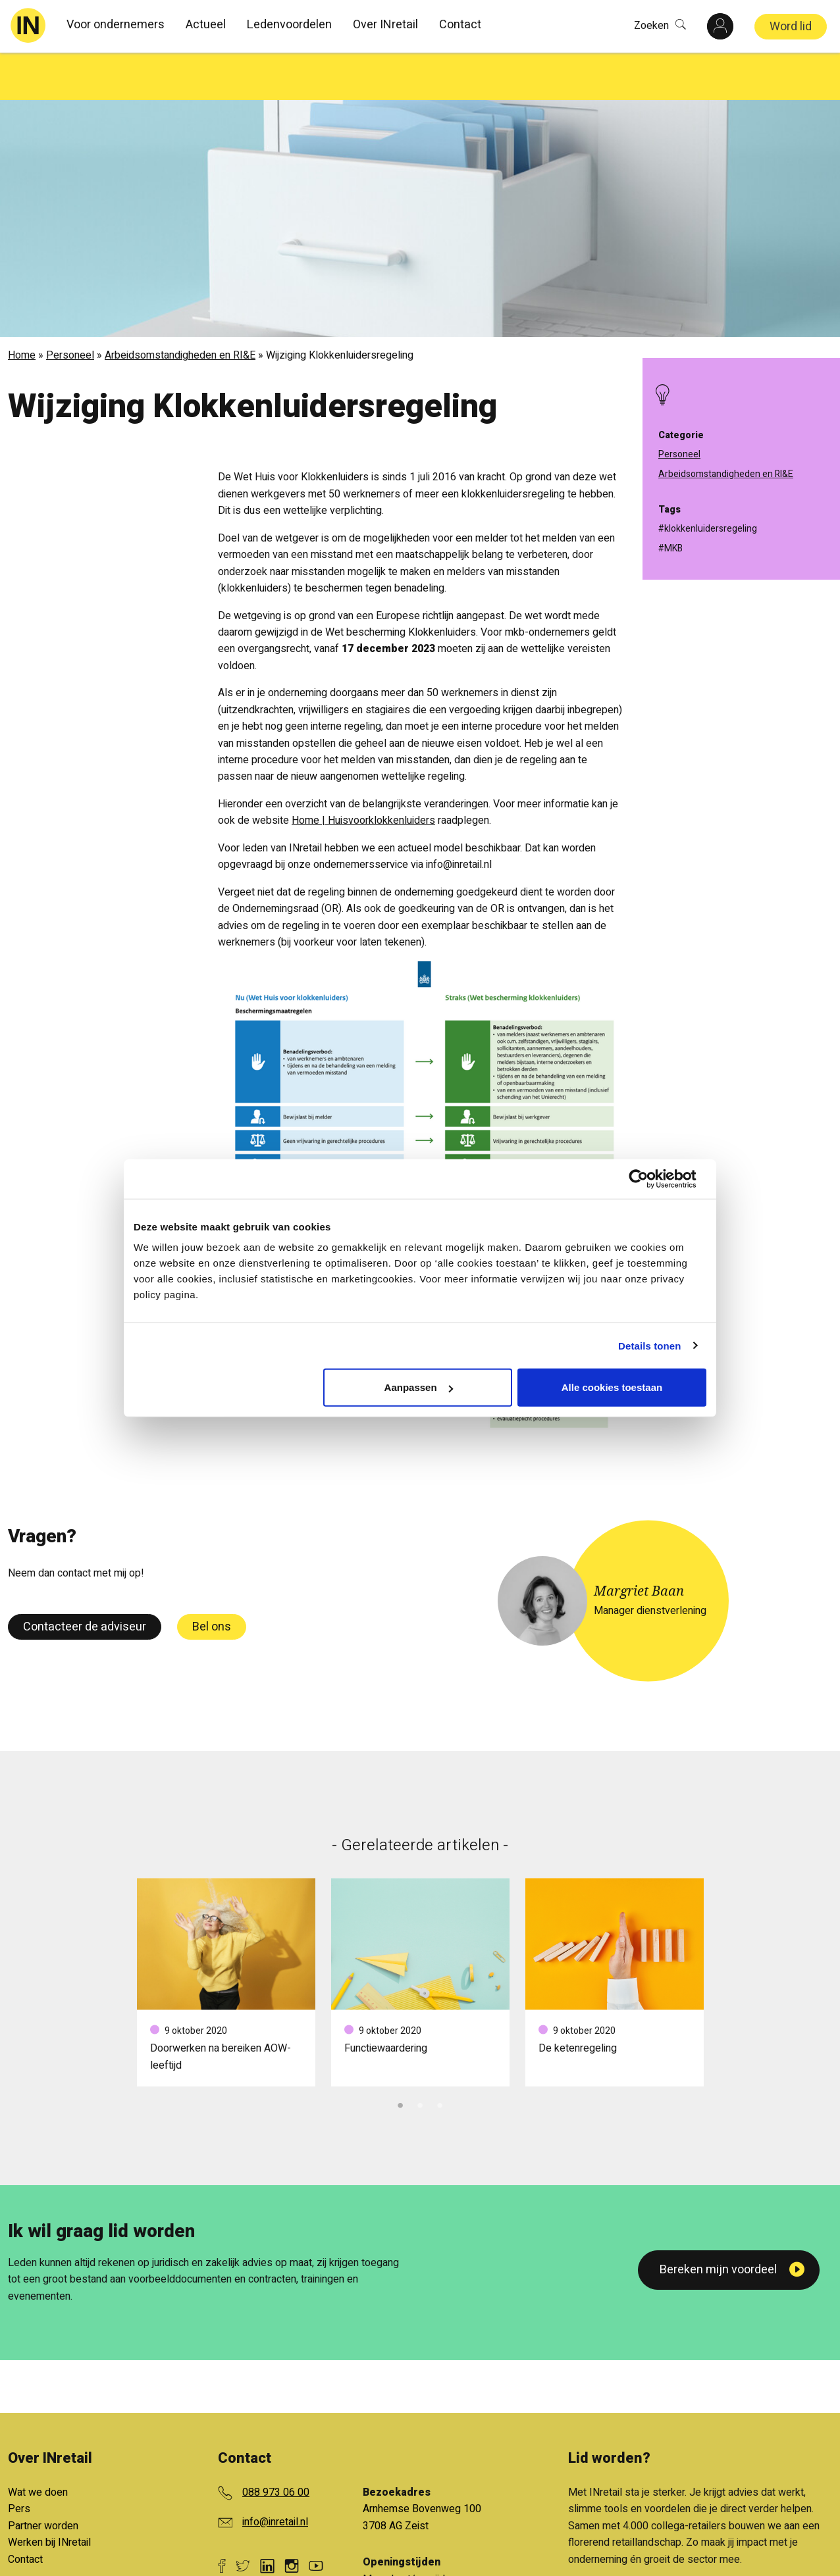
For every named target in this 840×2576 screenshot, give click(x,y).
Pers (19, 2461)
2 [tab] (420, 2056)
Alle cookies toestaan (612, 1387)
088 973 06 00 (275, 2445)
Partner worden (43, 2479)
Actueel (206, 25)
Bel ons (211, 1579)
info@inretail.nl (275, 2475)
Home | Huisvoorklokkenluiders (363, 773)
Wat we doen (38, 2445)
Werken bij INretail (49, 2495)
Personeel (70, 308)
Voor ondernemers (115, 25)
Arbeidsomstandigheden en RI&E (180, 308)
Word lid (791, 27)
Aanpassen (418, 1387)
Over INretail (385, 25)
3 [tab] (439, 2056)
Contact (460, 25)
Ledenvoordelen (289, 25)
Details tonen (649, 1345)
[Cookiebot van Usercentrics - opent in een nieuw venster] (648, 1178)
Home (22, 308)
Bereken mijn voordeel (718, 2222)
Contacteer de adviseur (84, 1579)
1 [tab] (400, 2056)
